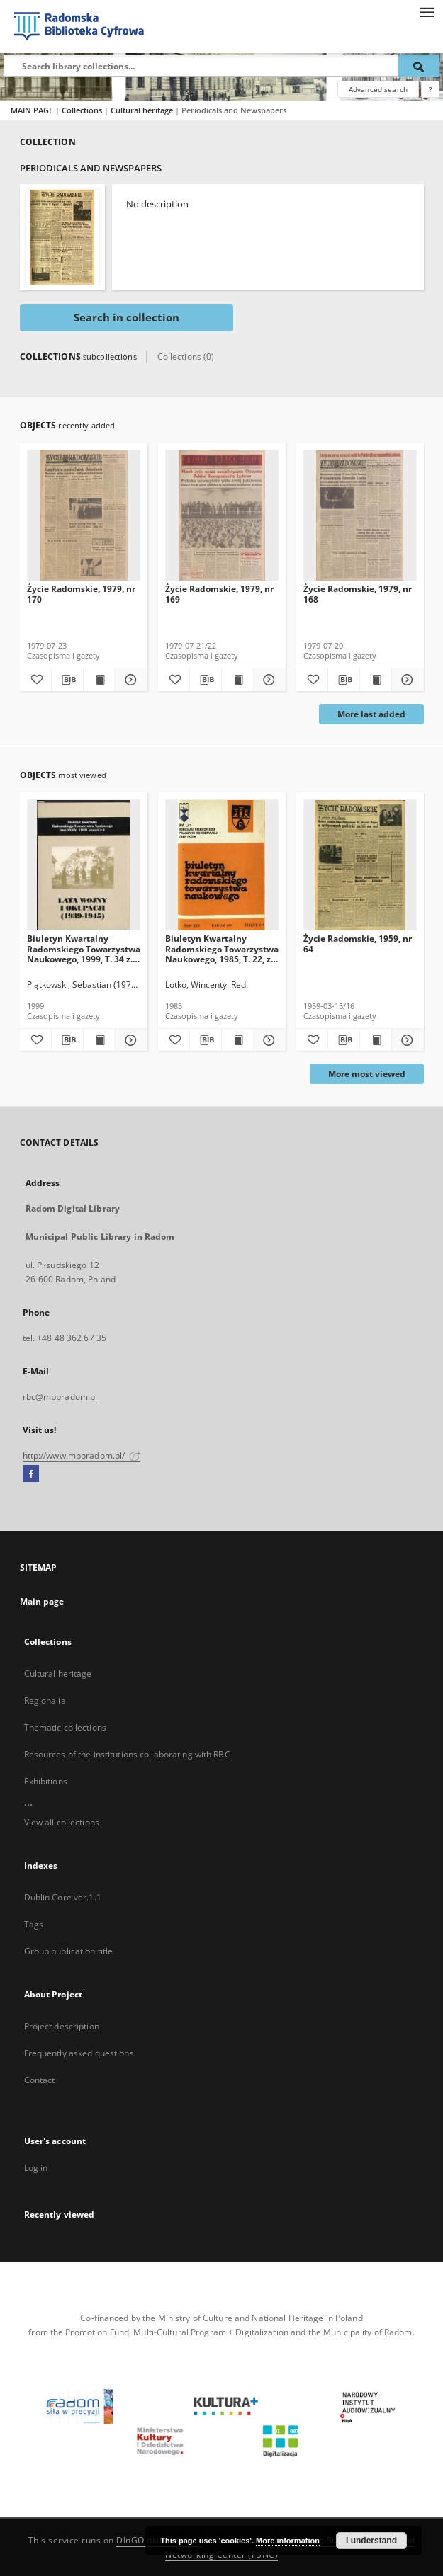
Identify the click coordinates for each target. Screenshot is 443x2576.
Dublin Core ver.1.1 (62, 1897)
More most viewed (366, 1074)
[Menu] (426, 11)
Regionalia (45, 1700)
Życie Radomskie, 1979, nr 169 (219, 594)
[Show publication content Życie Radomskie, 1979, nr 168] (375, 680)
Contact (39, 2080)
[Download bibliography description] (67, 680)
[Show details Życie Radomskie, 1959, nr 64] (405, 1040)
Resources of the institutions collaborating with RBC (127, 1754)
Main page (42, 1601)
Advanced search (378, 89)
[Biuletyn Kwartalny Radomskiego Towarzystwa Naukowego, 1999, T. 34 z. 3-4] (84, 865)
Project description (61, 2026)
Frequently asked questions (79, 2053)
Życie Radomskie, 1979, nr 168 (357, 594)
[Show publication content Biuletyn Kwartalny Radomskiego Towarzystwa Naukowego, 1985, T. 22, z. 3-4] (237, 1040)
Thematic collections (65, 1727)
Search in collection (126, 317)
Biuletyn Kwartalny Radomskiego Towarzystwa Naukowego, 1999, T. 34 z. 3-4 (83, 948)
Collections (83, 110)
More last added (371, 714)
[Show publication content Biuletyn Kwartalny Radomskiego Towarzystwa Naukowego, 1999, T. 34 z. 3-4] (99, 1040)
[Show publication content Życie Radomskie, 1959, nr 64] (375, 1040)
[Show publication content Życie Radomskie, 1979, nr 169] (237, 680)
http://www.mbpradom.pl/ (82, 1455)
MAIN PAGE (32, 110)
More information (288, 2540)
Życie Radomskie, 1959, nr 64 (357, 943)
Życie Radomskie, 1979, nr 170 (81, 594)
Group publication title (68, 1951)
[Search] (418, 66)
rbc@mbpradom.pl (60, 1397)
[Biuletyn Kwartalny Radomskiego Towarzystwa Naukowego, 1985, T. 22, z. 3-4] (222, 865)
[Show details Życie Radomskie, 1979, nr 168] (405, 680)
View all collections (61, 1822)
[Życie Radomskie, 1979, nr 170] (84, 515)
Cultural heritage (143, 110)
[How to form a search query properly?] (430, 89)
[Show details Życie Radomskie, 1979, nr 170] (129, 680)
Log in (36, 2168)
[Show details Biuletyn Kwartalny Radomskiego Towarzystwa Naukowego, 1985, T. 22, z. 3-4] (267, 1040)
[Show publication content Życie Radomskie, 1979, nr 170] (99, 680)
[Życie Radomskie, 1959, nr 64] (360, 865)
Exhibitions (45, 1781)
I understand (371, 2541)
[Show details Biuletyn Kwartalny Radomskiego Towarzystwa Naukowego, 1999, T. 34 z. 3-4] (129, 1040)
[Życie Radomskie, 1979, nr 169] (222, 515)
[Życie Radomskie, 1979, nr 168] (360, 515)
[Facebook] (31, 1474)
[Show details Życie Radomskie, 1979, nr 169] (267, 680)
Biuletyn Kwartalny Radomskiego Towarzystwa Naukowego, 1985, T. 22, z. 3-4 (222, 948)
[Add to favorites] (35, 680)
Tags (33, 1924)
